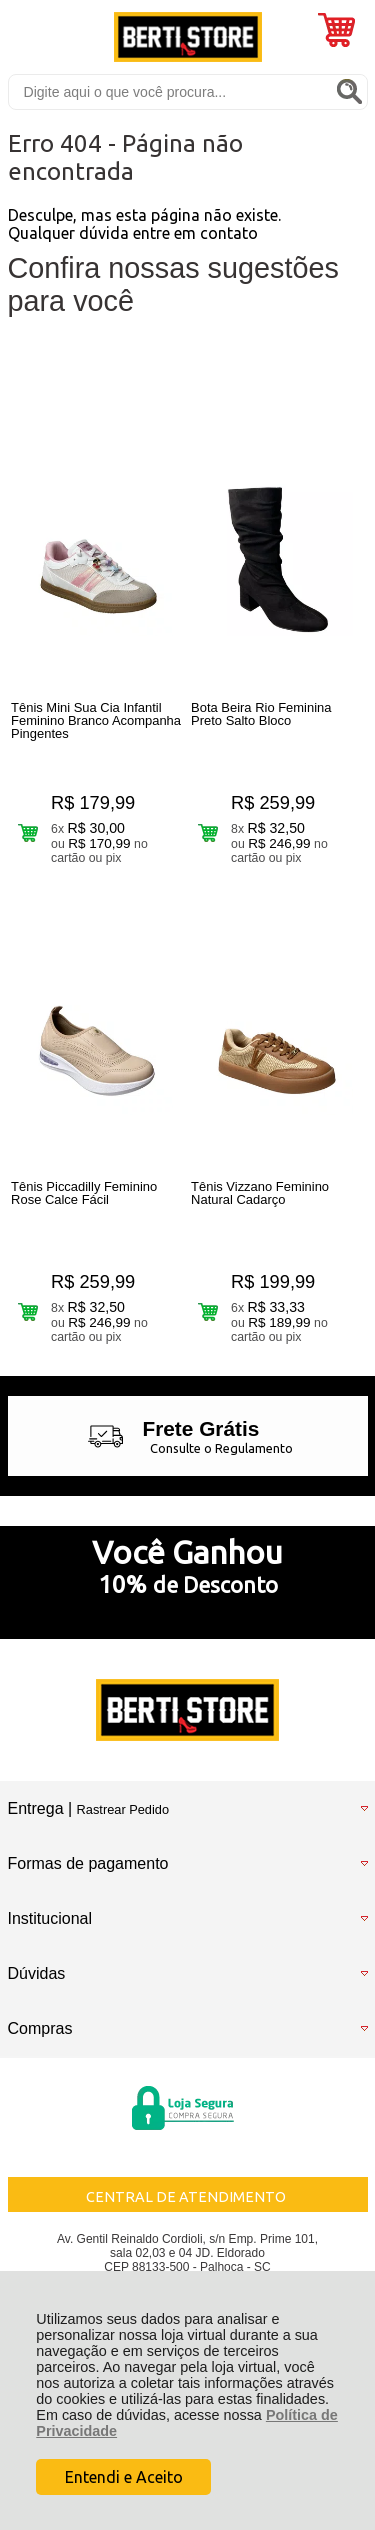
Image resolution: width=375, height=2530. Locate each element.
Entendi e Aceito (124, 2477)
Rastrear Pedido (123, 1809)
